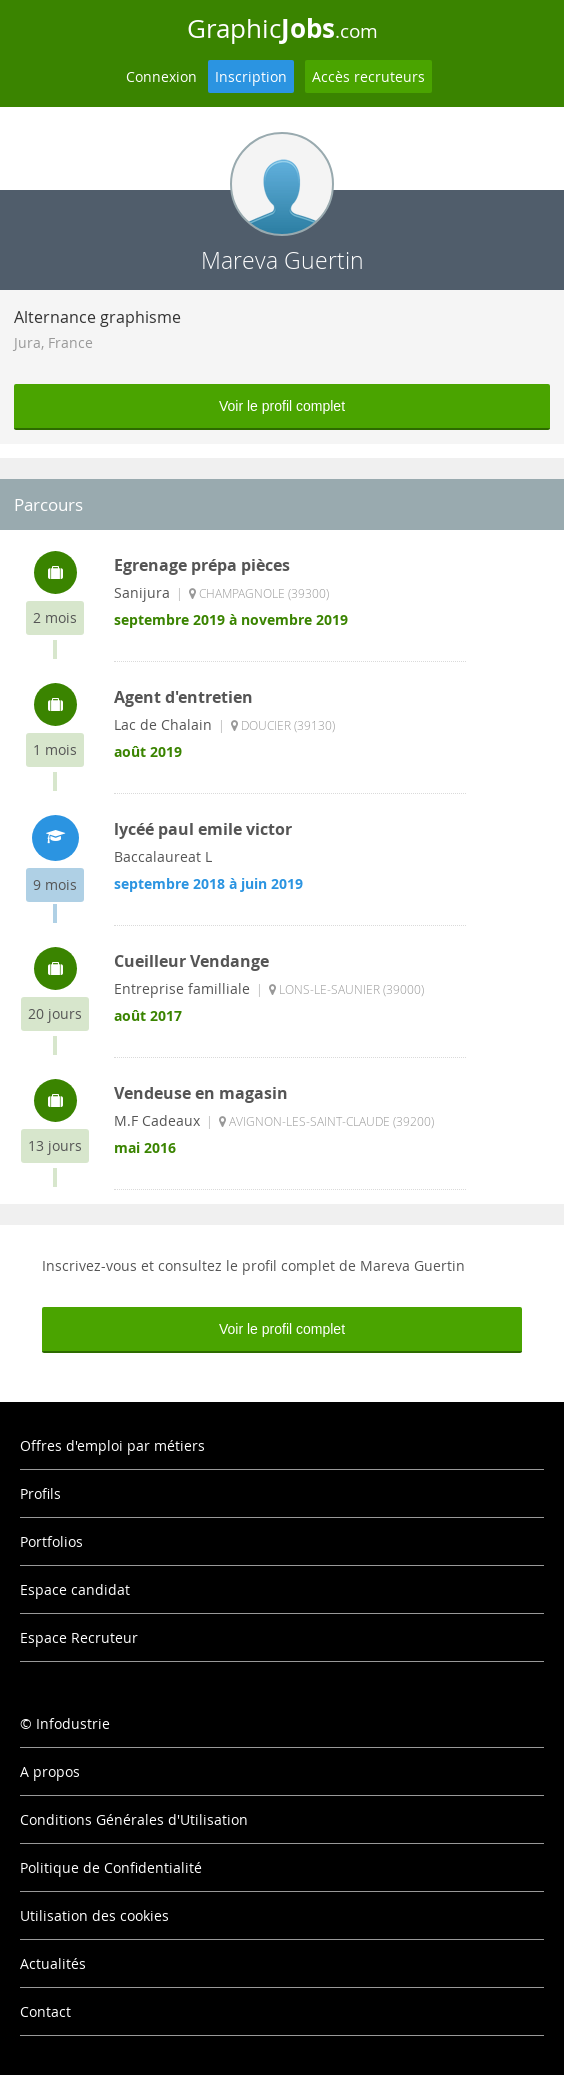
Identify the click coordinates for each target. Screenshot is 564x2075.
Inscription (251, 76)
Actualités (53, 1963)
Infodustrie (73, 1723)
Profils (40, 1493)
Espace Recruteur (79, 1637)
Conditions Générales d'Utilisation (134, 1819)
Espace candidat (75, 1589)
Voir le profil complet (282, 406)
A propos (50, 1771)
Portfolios (51, 1541)
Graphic (282, 28)
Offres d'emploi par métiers (112, 1445)
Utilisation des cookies (94, 1915)
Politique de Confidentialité (111, 1867)
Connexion (161, 76)
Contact (45, 2011)
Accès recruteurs (368, 76)
